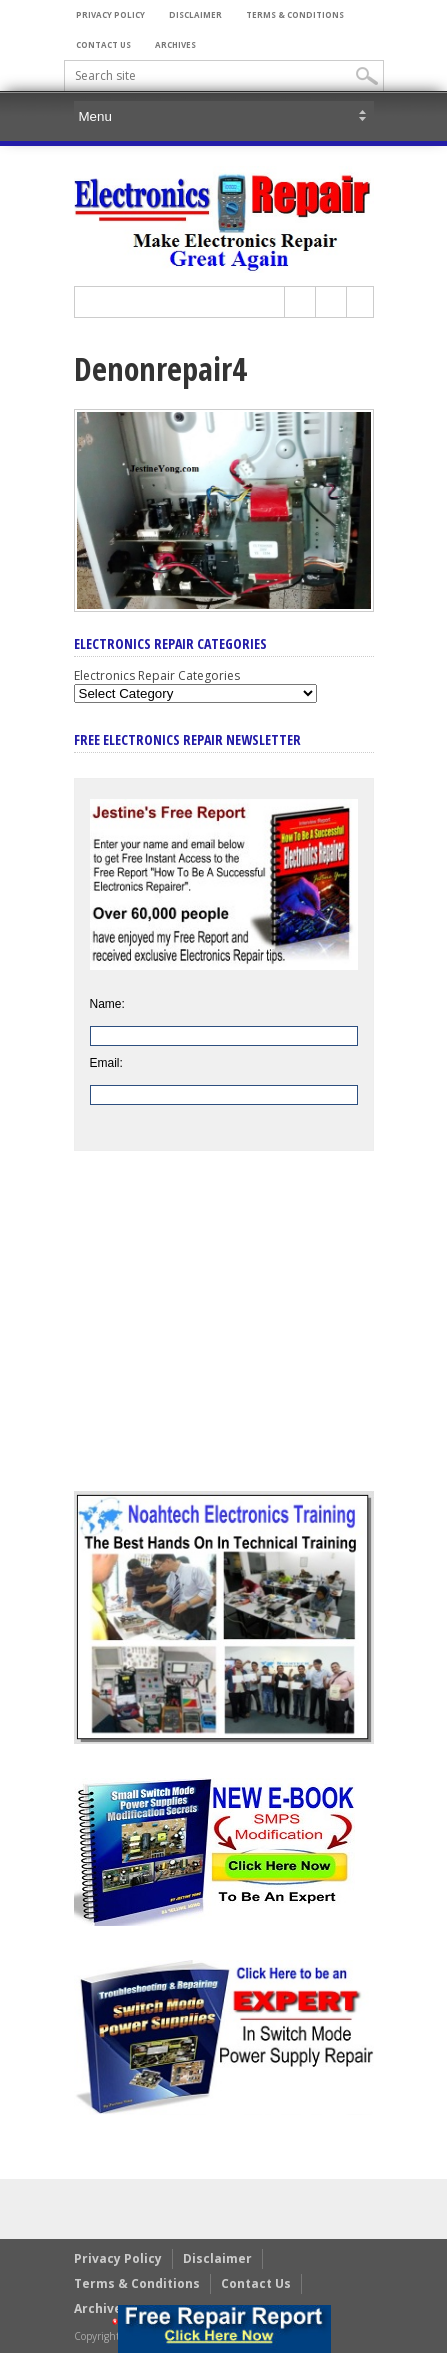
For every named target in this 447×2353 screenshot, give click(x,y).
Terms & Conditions (295, 14)
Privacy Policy (110, 14)
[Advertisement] (224, 1336)
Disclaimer (195, 14)
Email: (106, 1063)
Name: (107, 1004)
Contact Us (103, 44)
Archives (175, 44)
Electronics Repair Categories (157, 675)
